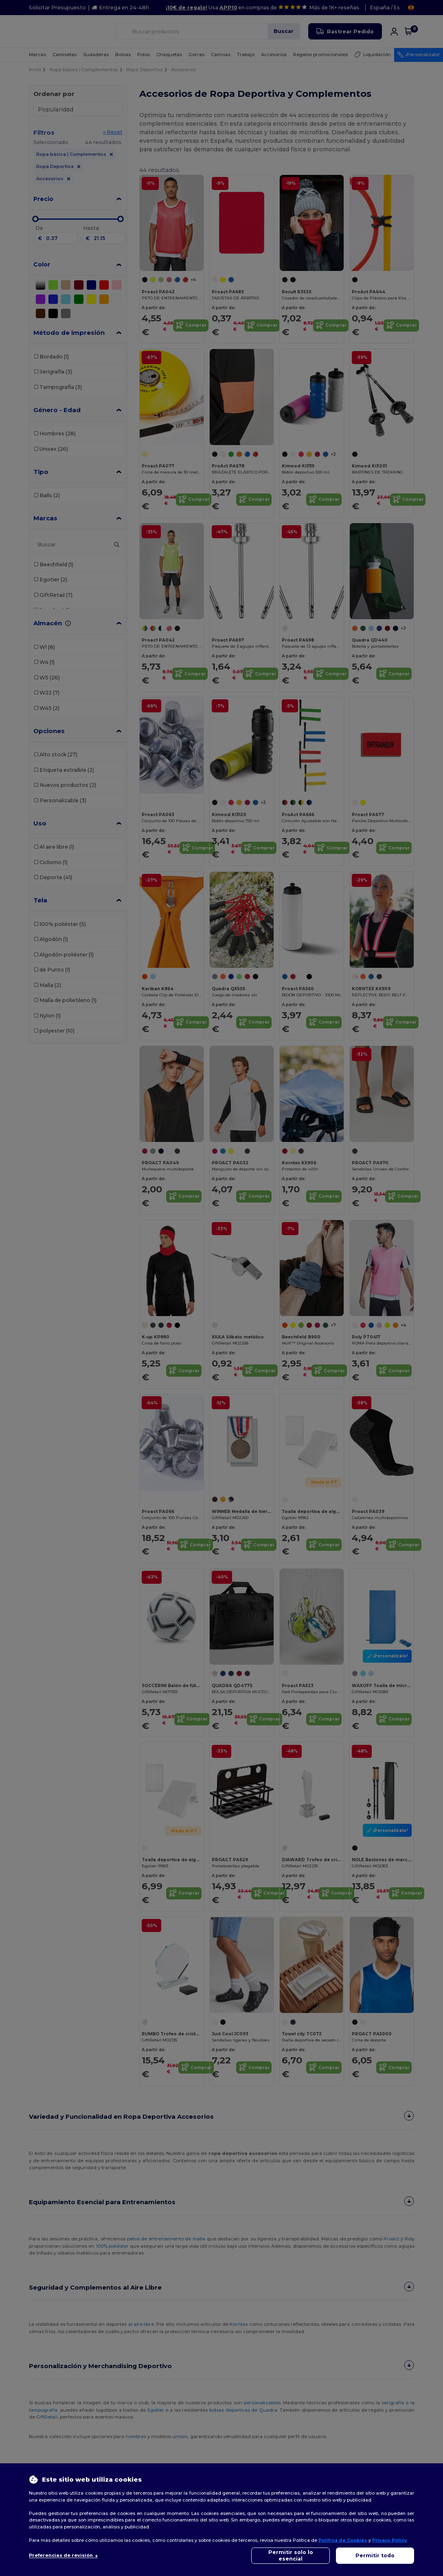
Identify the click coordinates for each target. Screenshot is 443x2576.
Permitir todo (375, 2555)
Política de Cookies (342, 2540)
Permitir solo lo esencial (290, 2555)
